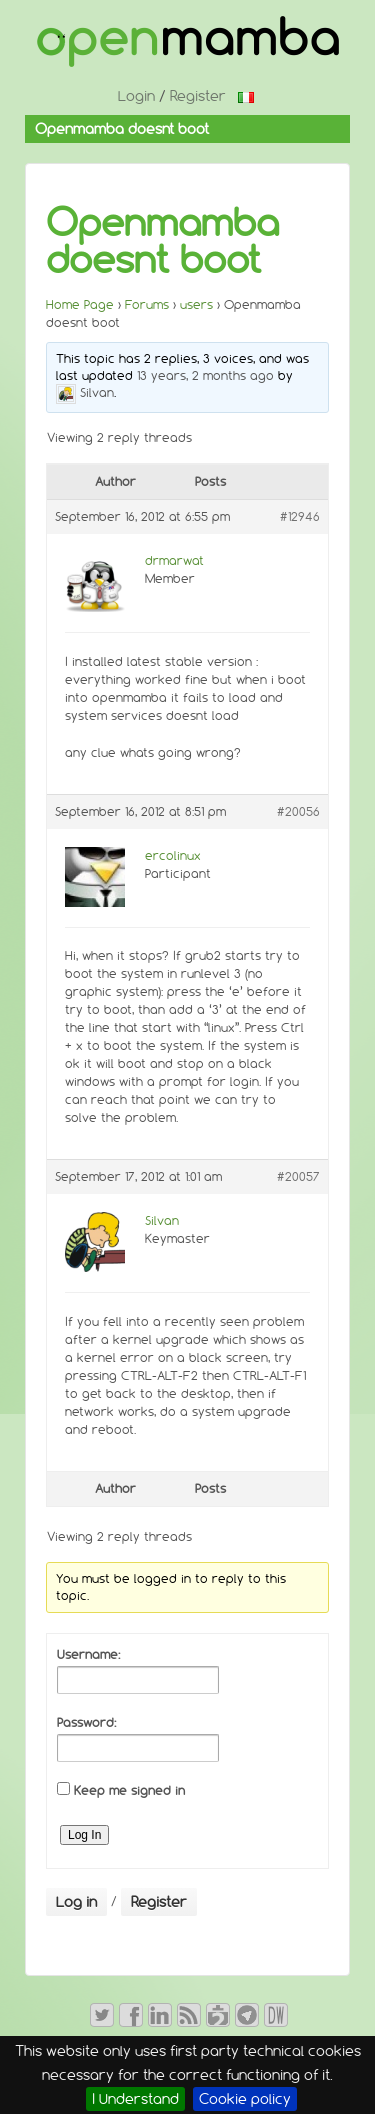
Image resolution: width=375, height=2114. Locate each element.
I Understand (135, 2099)
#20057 (298, 1176)
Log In (84, 1835)
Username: (88, 1654)
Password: (86, 1722)
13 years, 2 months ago (205, 375)
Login (136, 96)
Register (198, 96)
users (196, 304)
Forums (147, 304)
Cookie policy (245, 2099)
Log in (76, 1902)
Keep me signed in (129, 1790)
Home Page (80, 304)
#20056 (298, 811)
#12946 (300, 516)
